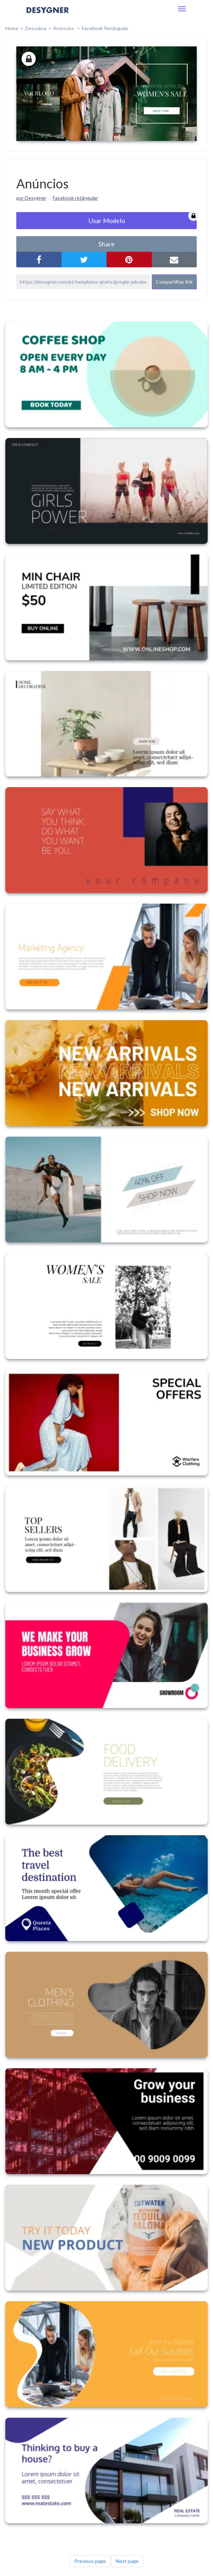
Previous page (90, 2561)
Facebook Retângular (105, 28)
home (11, 28)
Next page (127, 2561)
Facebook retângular (75, 198)
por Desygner (31, 198)
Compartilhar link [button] (174, 282)
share (106, 244)
